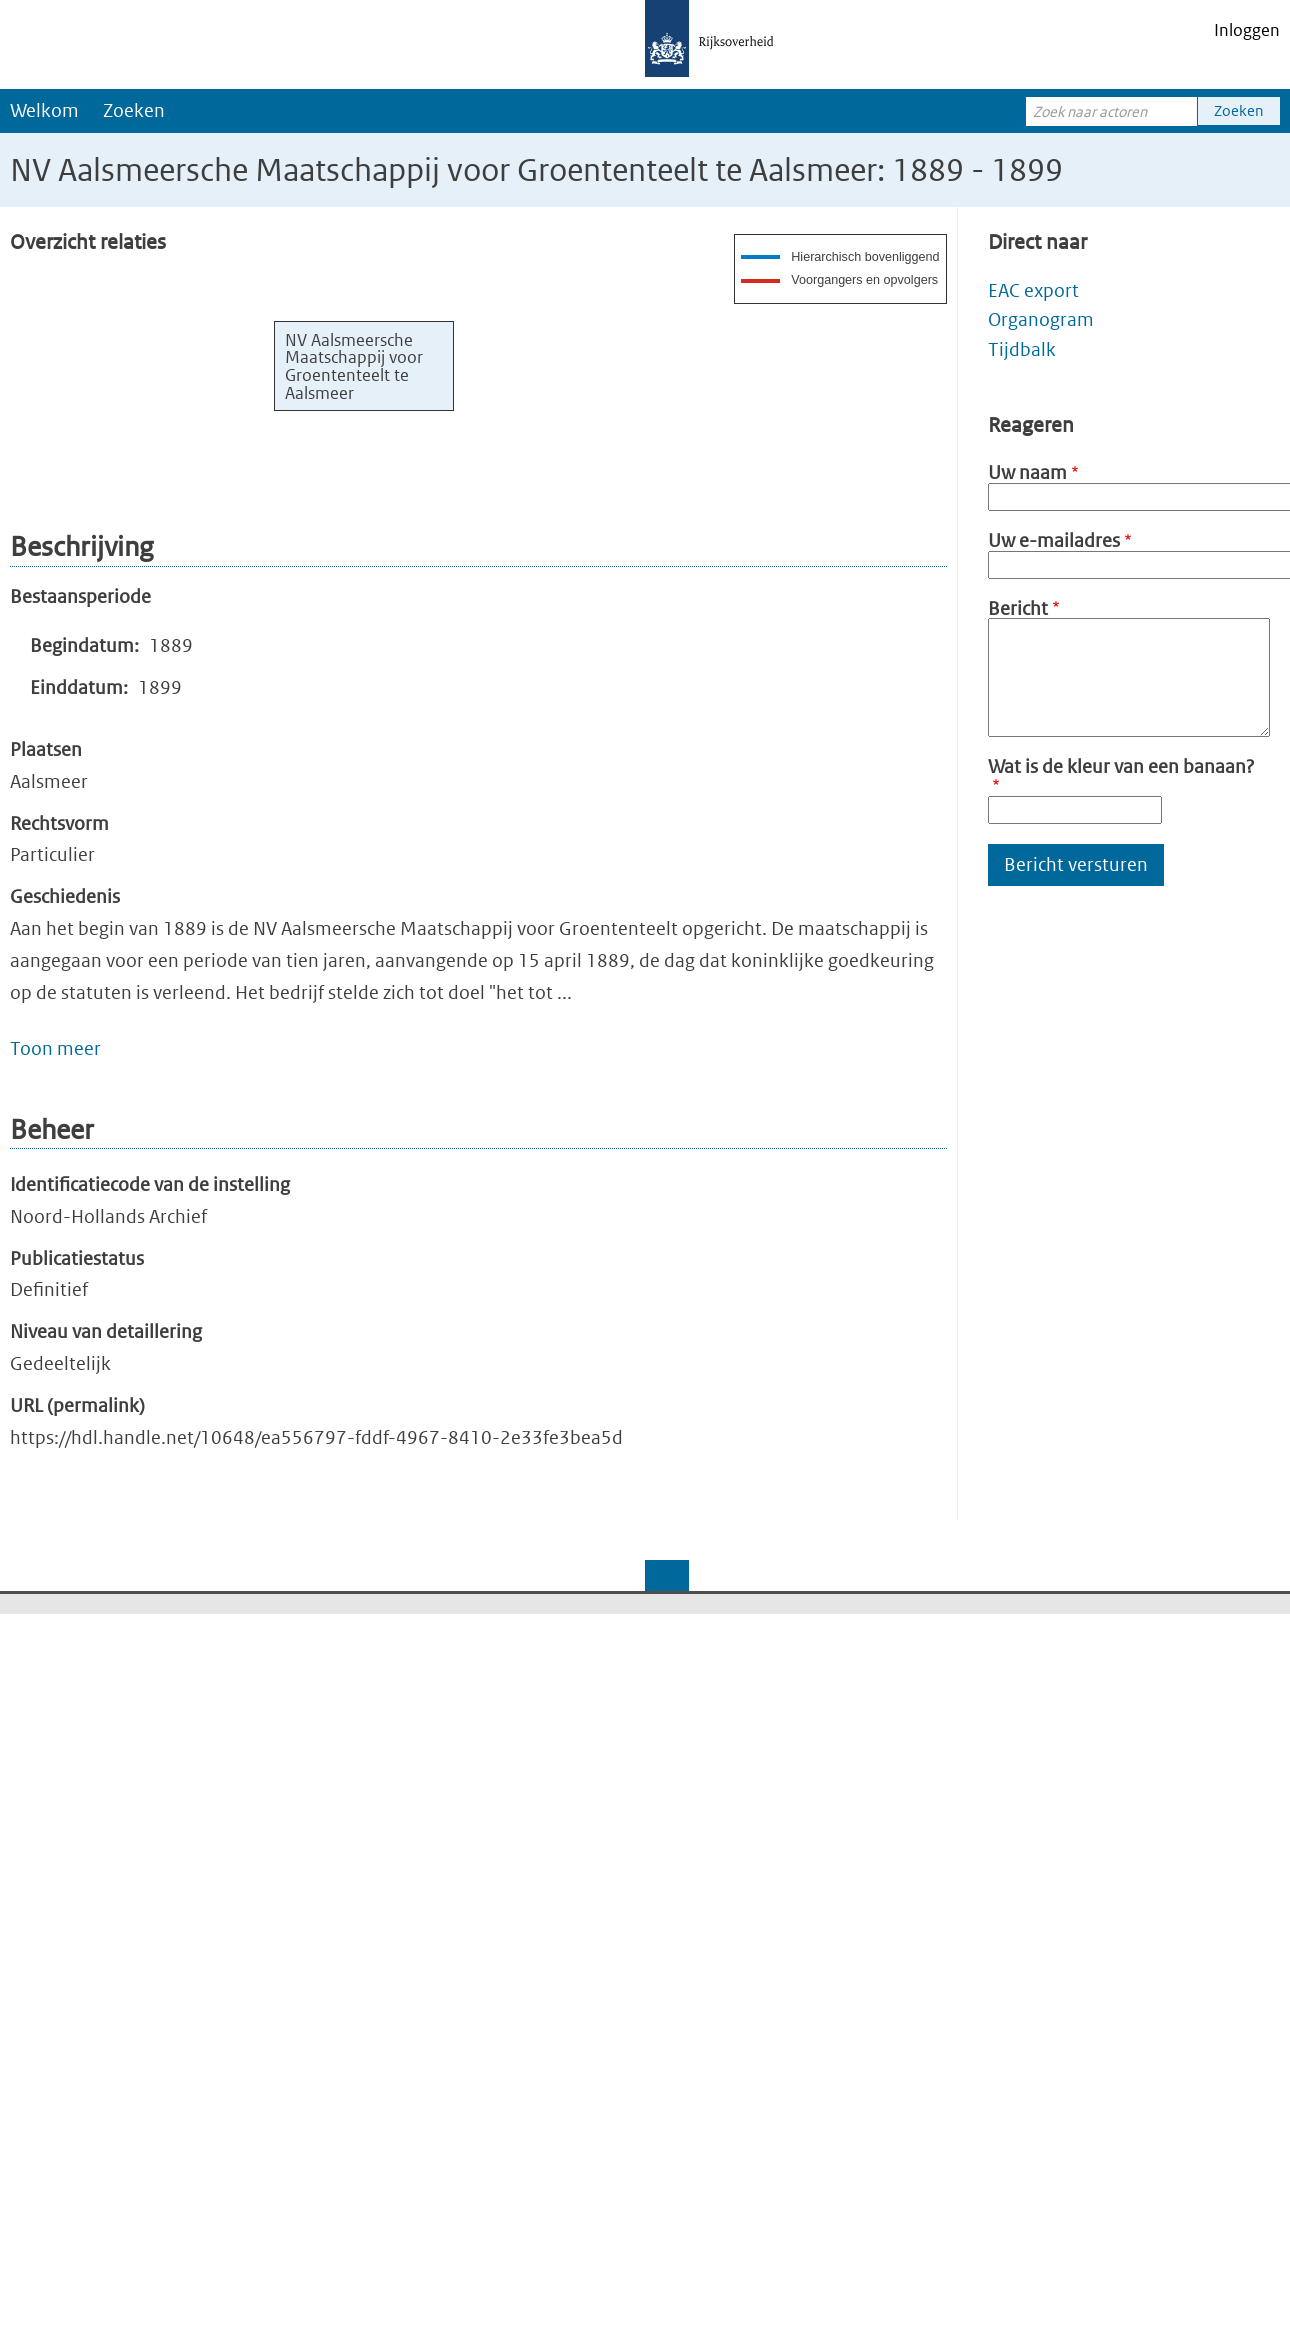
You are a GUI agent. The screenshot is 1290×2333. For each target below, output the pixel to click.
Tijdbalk (1022, 349)
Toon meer (55, 1048)
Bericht (1018, 608)
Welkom (44, 110)
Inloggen (1247, 30)
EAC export (1033, 290)
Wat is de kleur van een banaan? (1121, 766)
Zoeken (134, 110)
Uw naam (1027, 472)
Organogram (1041, 319)
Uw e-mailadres (1054, 540)
